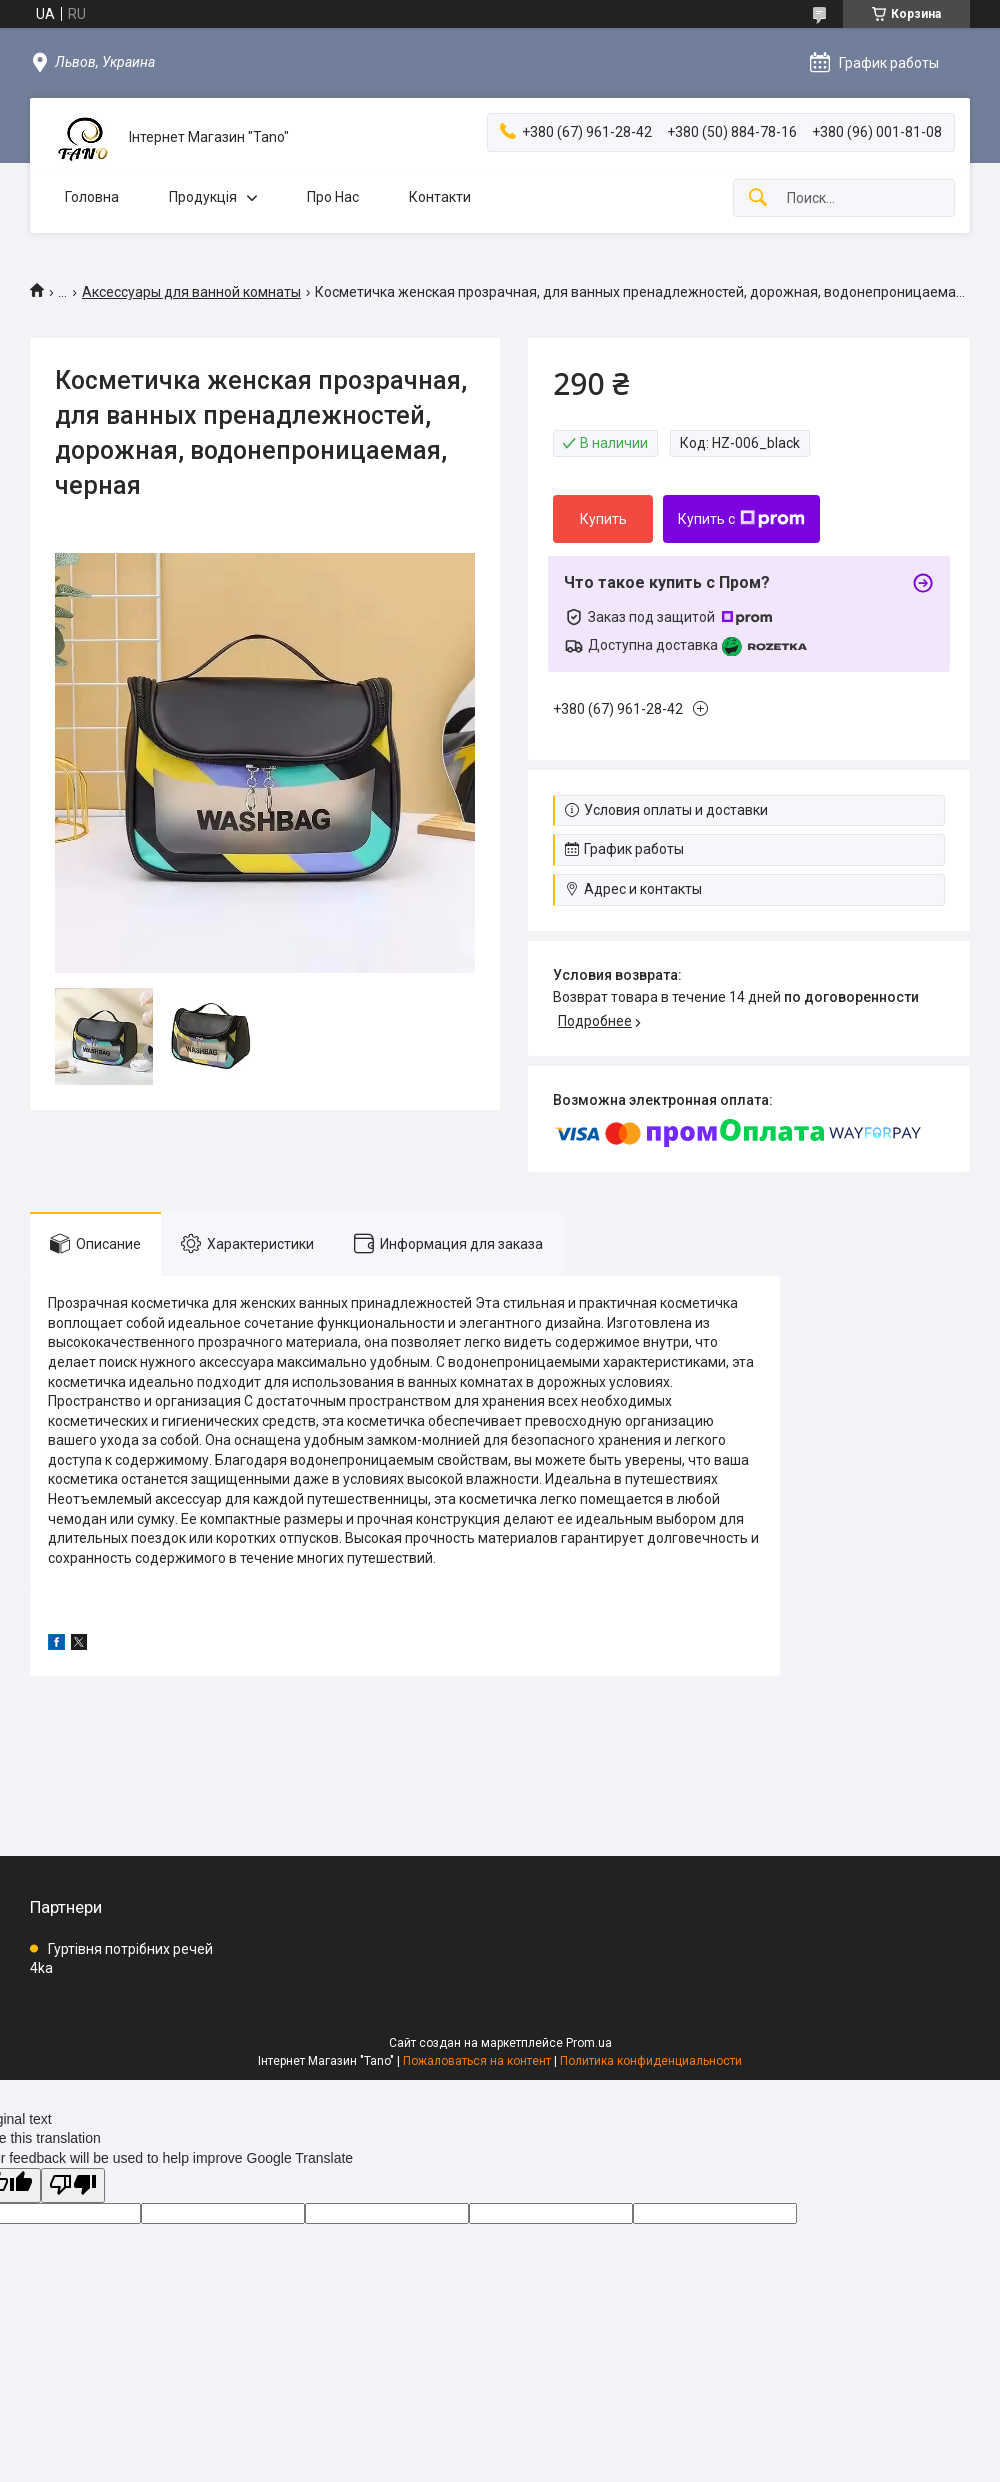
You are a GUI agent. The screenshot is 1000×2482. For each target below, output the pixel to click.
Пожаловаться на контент (477, 2061)
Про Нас (333, 197)
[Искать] (758, 198)
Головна (92, 197)
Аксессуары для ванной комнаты (191, 292)
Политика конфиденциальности (651, 2061)
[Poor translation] (73, 2185)
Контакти (440, 197)
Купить (603, 519)
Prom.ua (589, 2043)
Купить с (741, 519)
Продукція (203, 197)
